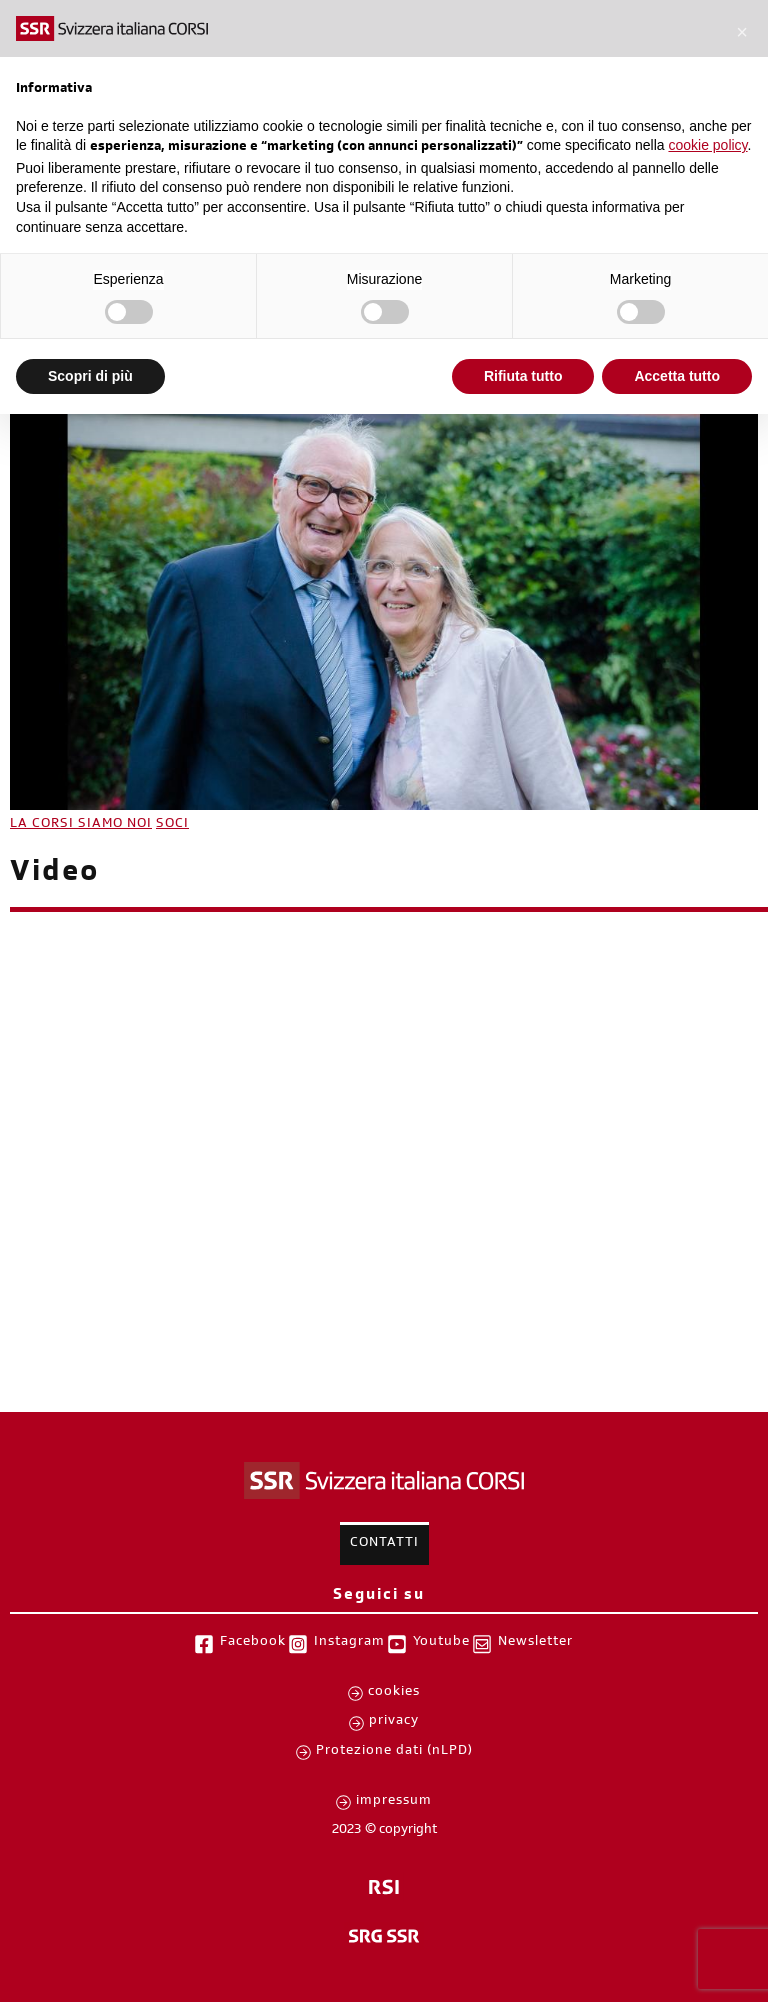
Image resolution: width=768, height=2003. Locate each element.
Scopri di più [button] (90, 376)
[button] (742, 32)
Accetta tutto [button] (677, 376)
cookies (394, 1693)
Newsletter (535, 1643)
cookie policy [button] (707, 145)
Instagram (349, 1643)
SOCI (172, 825)
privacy (394, 1722)
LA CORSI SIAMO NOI (81, 825)
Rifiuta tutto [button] (523, 376)
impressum (394, 1802)
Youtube (441, 1643)
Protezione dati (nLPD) (394, 1752)
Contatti (384, 1544)
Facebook (253, 1643)
